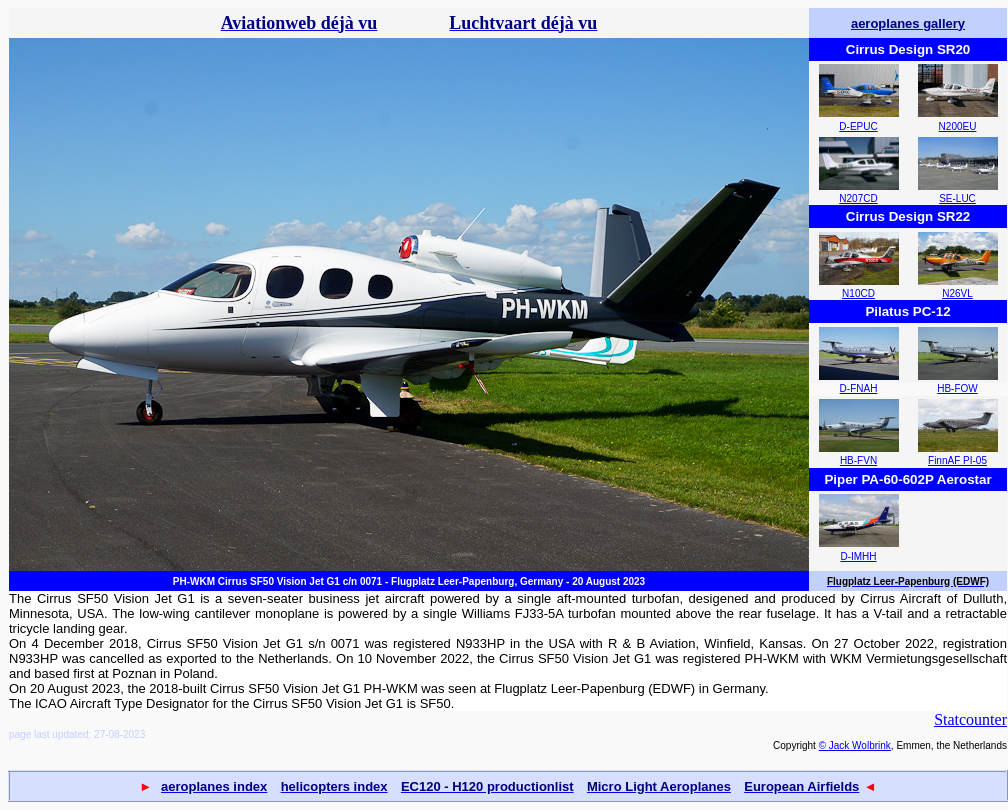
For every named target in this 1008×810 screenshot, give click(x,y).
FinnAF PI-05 (957, 460)
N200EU (958, 126)
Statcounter (970, 719)
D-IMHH (858, 556)
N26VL (957, 293)
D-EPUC (858, 126)
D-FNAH (859, 388)
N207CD (858, 198)
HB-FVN (858, 460)
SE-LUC (957, 198)
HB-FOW (957, 388)
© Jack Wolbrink (855, 745)
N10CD (858, 293)
